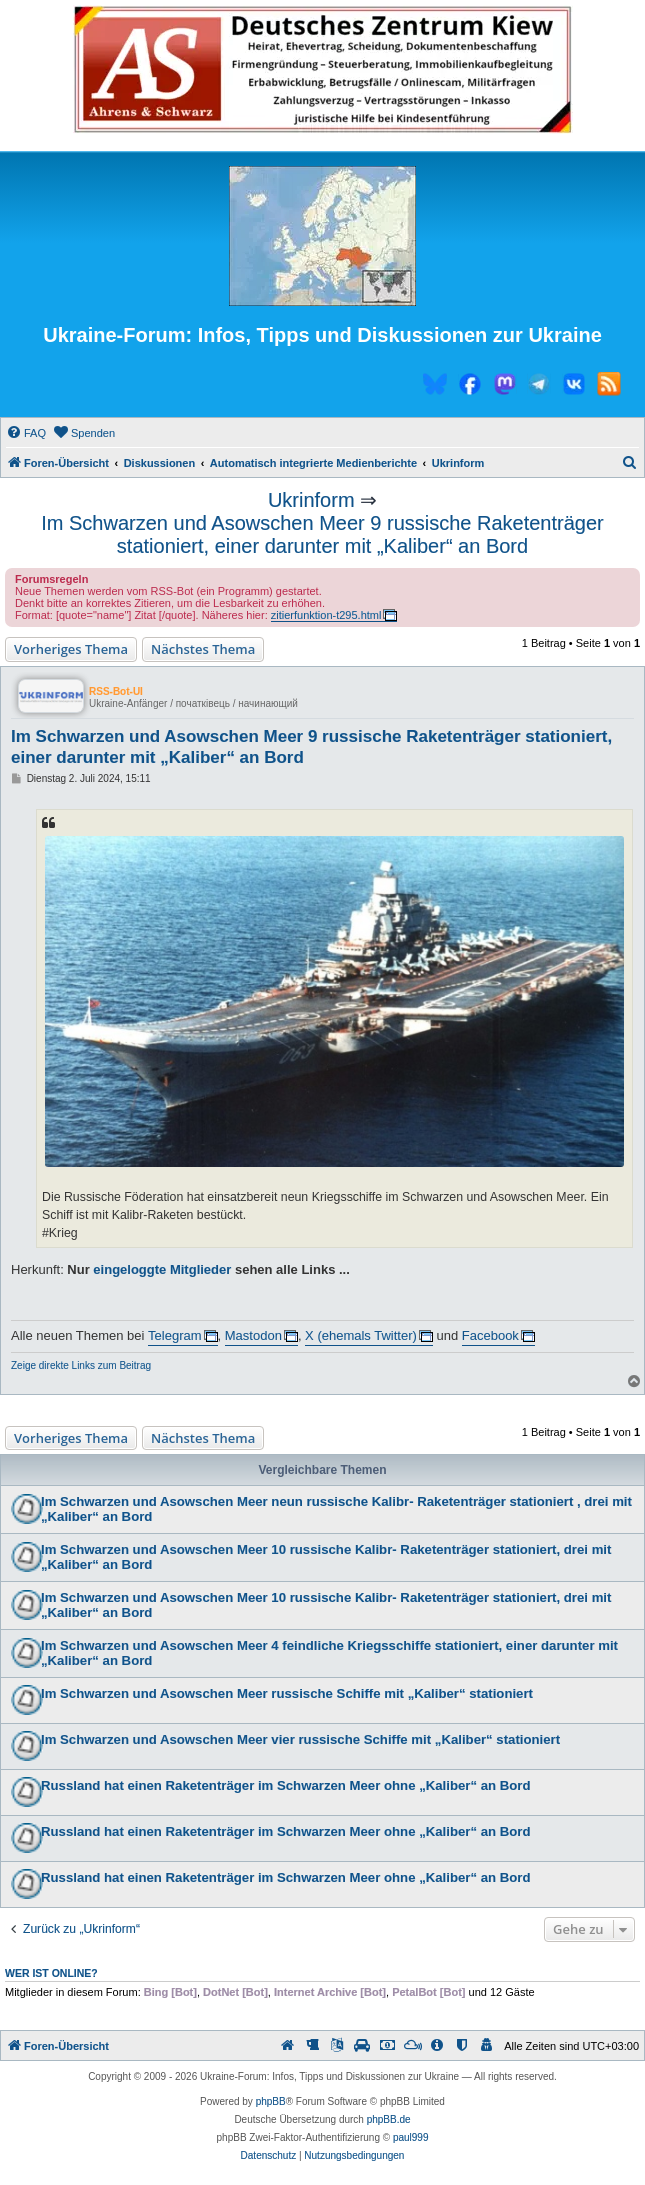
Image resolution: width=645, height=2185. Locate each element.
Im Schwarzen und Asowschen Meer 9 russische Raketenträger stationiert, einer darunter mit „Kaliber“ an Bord (322, 534)
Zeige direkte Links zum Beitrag (81, 1365)
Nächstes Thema (203, 649)
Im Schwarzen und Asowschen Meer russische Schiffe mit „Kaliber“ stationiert (287, 1693)
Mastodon (253, 1335)
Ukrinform (311, 500)
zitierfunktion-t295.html (326, 615)
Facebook (490, 1335)
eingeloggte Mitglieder (162, 1269)
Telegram (174, 1335)
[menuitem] (26, 433)
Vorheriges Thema (71, 649)
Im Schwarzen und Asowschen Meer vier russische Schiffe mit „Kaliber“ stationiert (300, 1739)
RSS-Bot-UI (116, 691)
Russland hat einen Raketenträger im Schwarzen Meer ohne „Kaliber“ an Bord (286, 1785)
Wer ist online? (51, 1973)
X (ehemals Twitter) (361, 1335)
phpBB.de (389, 2119)
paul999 (411, 2137)
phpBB (271, 2101)
